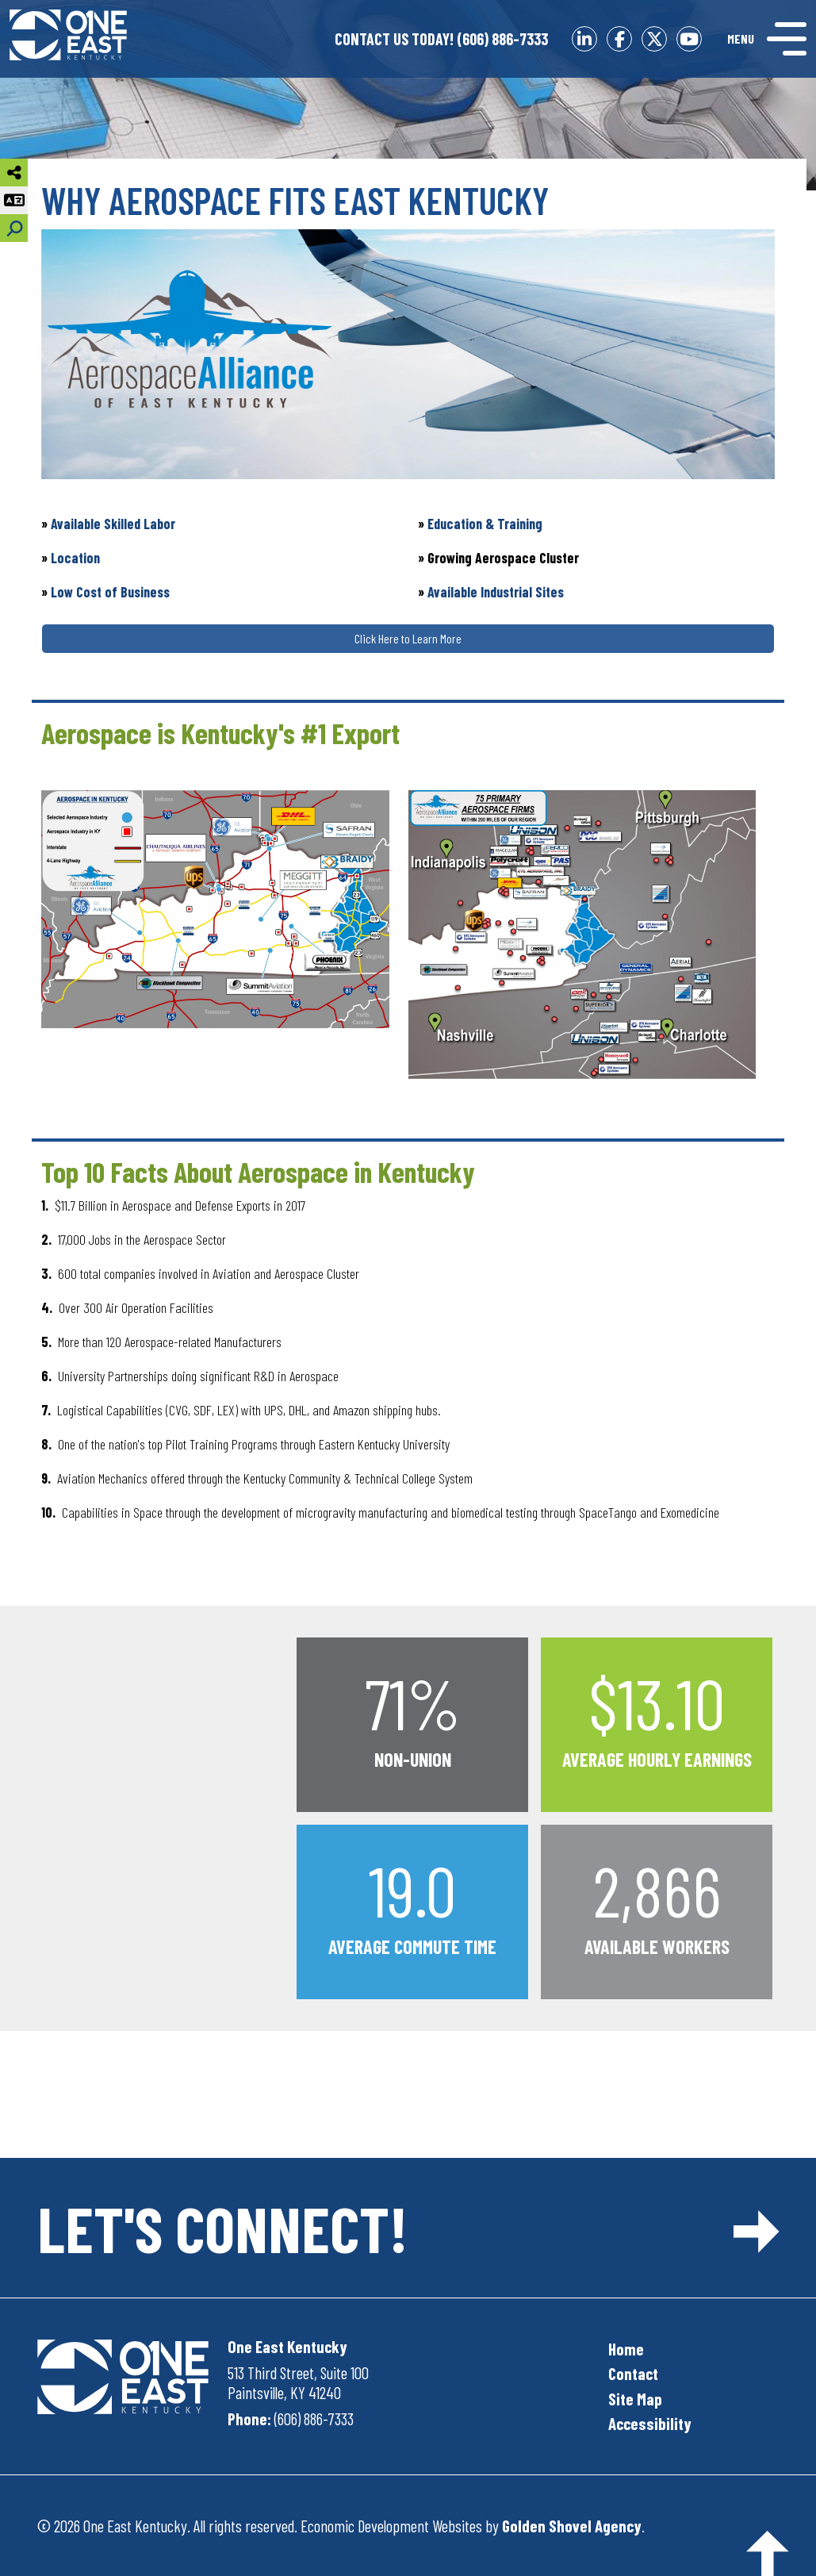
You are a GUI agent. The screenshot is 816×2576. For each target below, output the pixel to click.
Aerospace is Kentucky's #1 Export (220, 733)
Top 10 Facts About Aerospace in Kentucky (258, 1171)
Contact (633, 2373)
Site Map (635, 2399)
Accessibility (649, 2423)
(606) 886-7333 (441, 38)
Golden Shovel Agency (572, 2526)
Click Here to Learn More (408, 638)
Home (626, 2349)
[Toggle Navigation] (766, 39)
